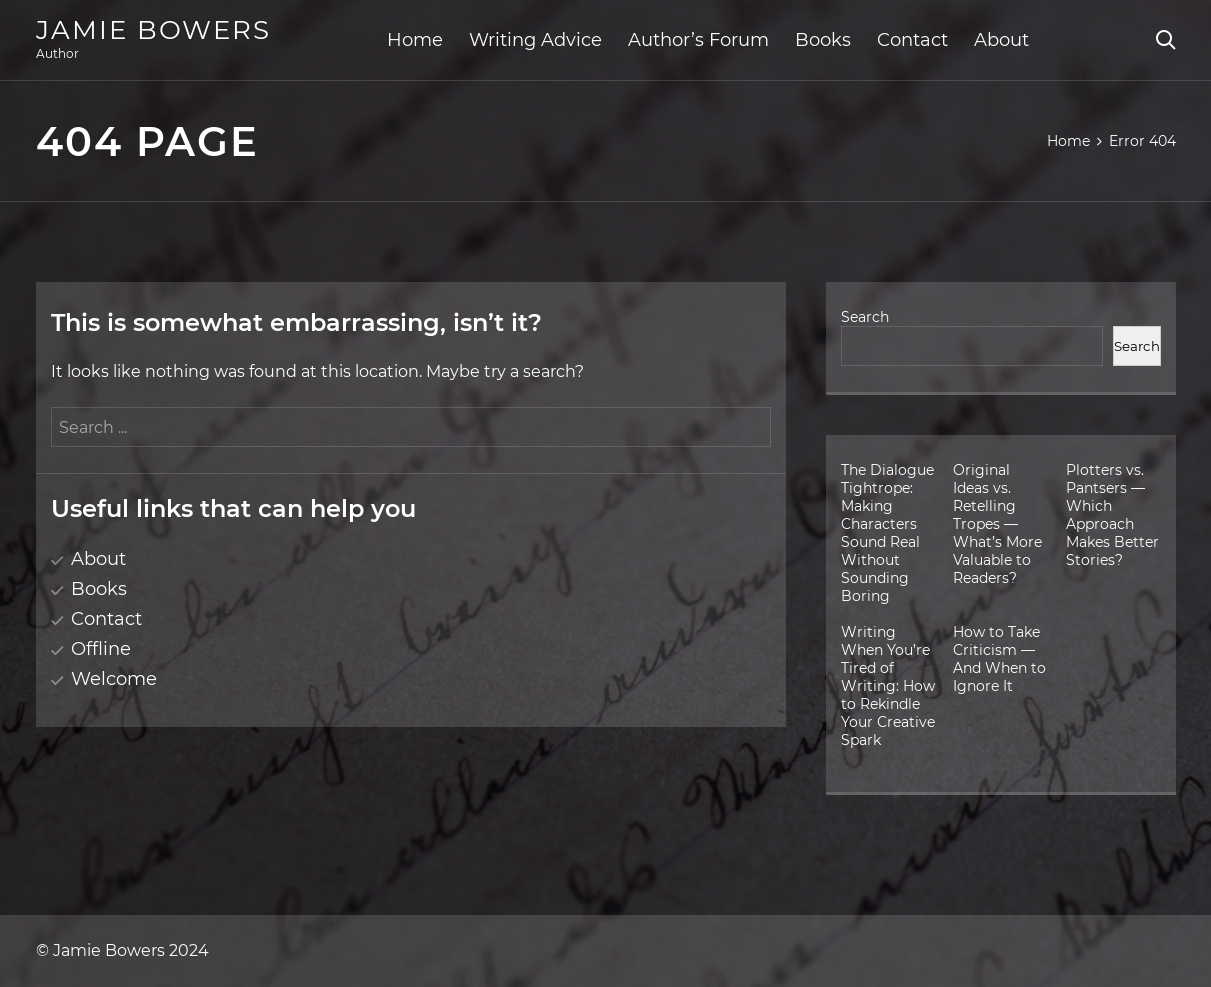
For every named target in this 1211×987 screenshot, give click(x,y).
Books (823, 40)
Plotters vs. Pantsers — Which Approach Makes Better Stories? (1112, 515)
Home (415, 40)
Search (865, 317)
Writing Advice (535, 40)
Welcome (114, 679)
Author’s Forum (698, 40)
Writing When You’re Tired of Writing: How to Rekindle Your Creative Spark (888, 686)
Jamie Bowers (153, 30)
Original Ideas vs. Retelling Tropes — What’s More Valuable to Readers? (997, 524)
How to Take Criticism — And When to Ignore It (999, 659)
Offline (101, 649)
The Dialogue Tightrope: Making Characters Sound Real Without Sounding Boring (887, 533)
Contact (912, 40)
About (1001, 40)
